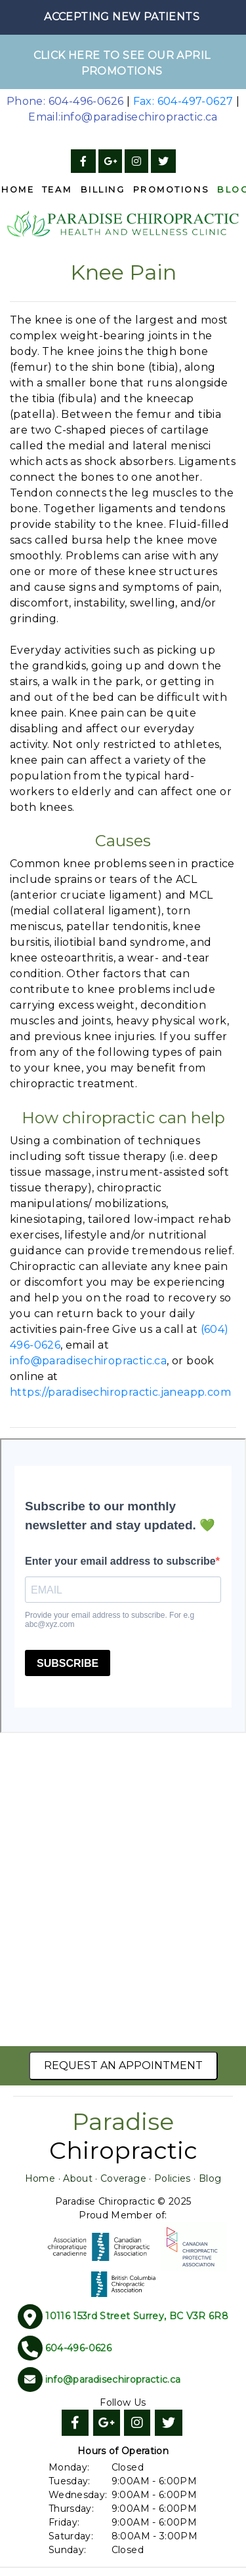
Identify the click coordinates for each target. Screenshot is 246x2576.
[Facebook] (83, 161)
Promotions (171, 190)
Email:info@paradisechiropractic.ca (123, 117)
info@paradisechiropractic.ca (88, 1360)
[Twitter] (163, 161)
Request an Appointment (123, 2065)
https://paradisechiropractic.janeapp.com (120, 1392)
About (77, 2178)
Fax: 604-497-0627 (183, 101)
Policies (172, 2178)
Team (57, 190)
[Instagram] (136, 161)
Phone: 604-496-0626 (65, 101)
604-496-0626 (78, 2348)
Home (40, 2178)
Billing (103, 190)
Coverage (123, 2178)
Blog (210, 2178)
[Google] (110, 161)
